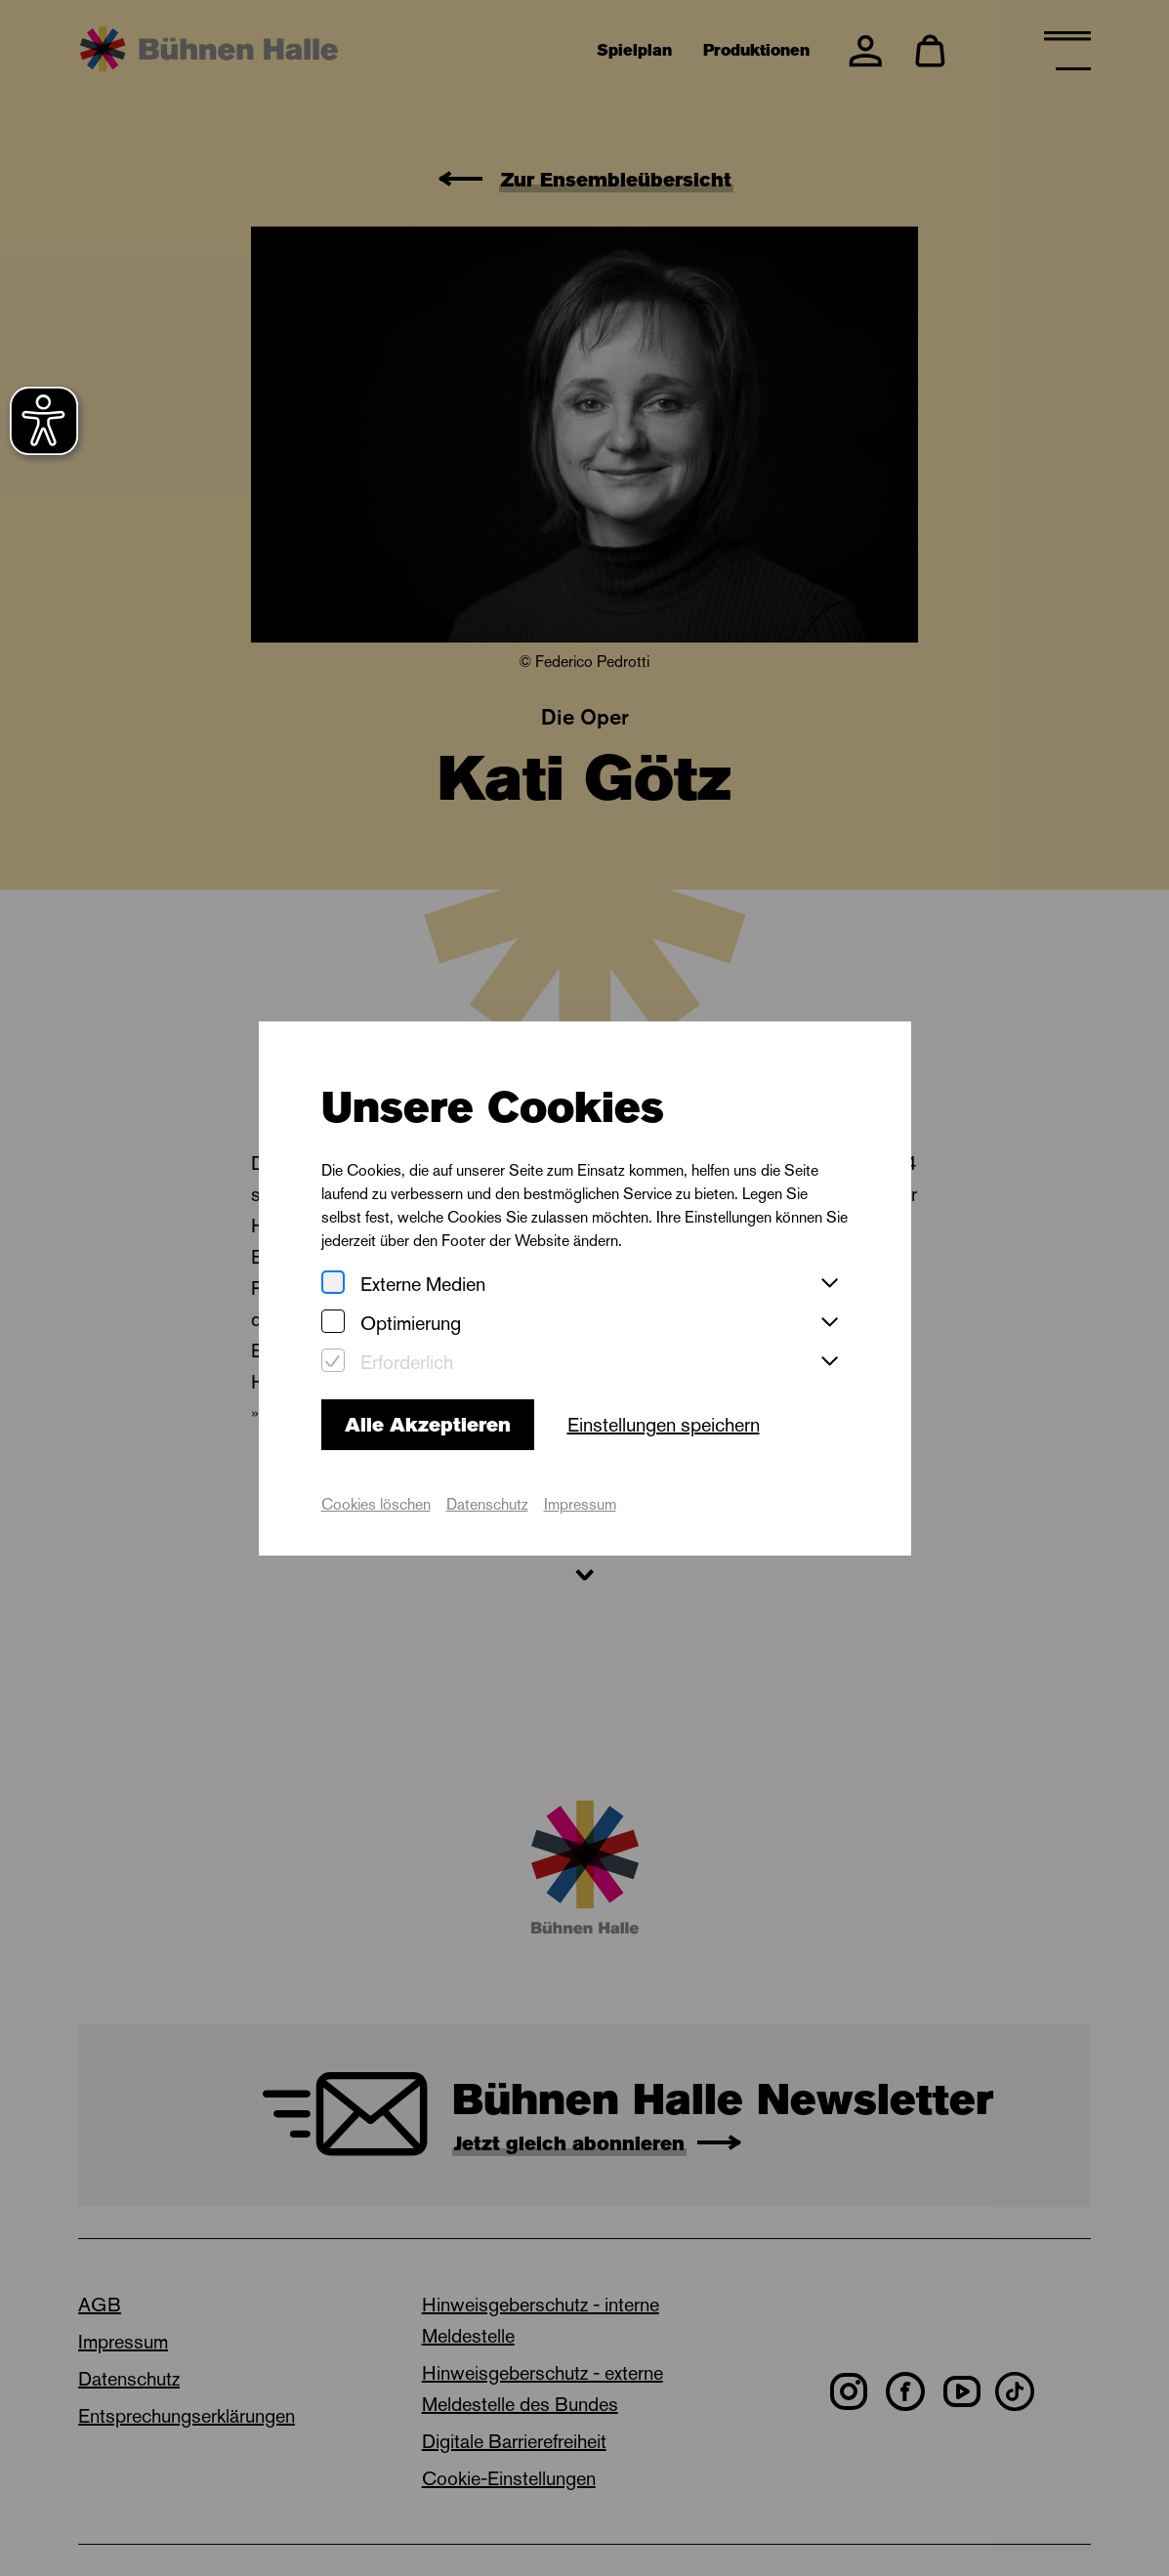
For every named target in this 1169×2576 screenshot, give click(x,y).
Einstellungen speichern (663, 1424)
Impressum (580, 1504)
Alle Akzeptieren (428, 1424)
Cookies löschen (376, 1504)
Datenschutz (487, 1504)
